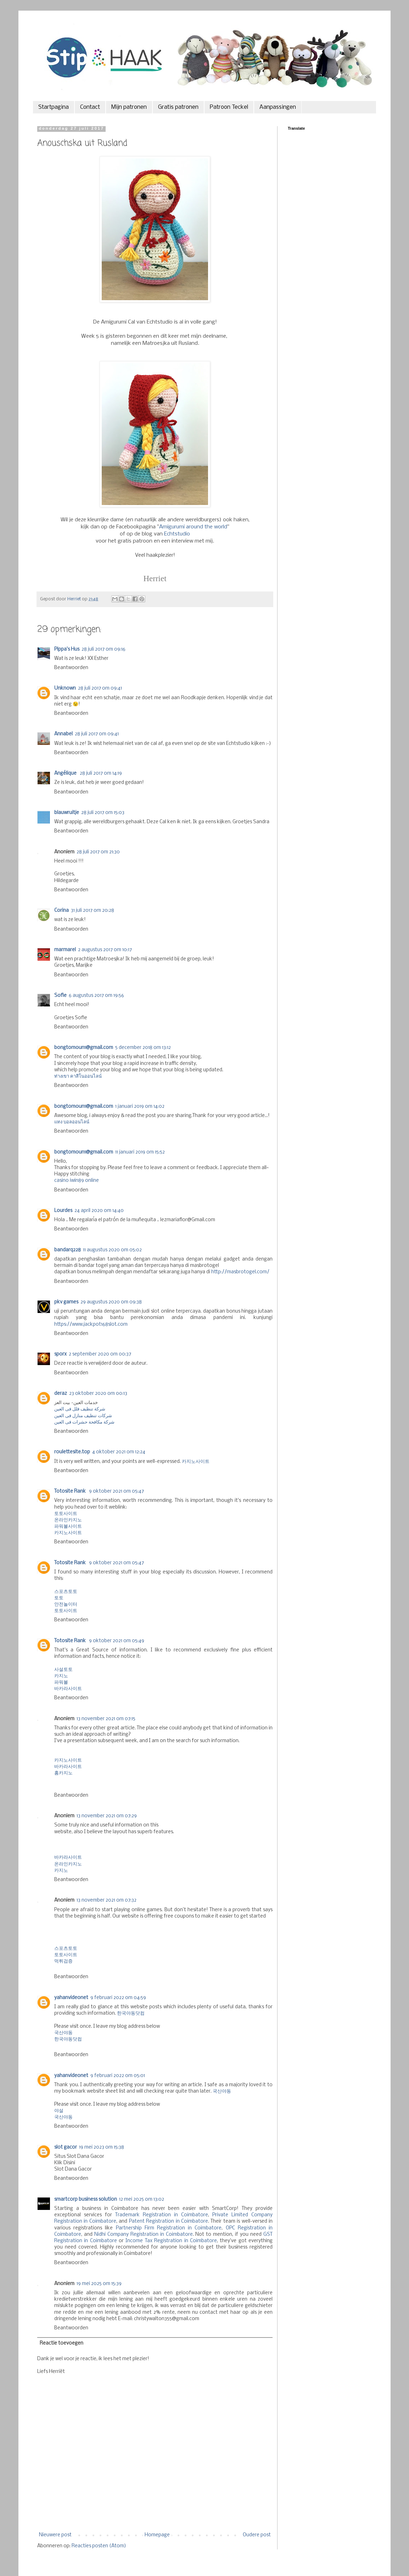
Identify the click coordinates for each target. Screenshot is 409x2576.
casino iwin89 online (76, 1180)
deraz (60, 1393)
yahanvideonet (71, 1997)
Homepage (157, 2535)
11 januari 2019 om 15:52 (140, 1152)
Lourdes (63, 1210)
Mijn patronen (129, 107)
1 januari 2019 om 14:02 (139, 1106)
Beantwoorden (71, 667)
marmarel (65, 950)
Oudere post (257, 2535)
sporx (60, 1354)
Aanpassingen (277, 107)
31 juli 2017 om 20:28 (92, 910)
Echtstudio (177, 534)
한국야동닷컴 (131, 2013)
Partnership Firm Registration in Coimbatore (169, 2228)
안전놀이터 (65, 1604)
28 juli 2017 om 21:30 (98, 852)
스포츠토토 (65, 1591)
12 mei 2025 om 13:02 (141, 2199)
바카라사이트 (68, 1688)
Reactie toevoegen (61, 2343)
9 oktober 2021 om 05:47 (116, 1491)
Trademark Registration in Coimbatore (161, 2215)
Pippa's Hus (66, 649)
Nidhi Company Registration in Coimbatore (143, 2234)
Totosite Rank (70, 1491)
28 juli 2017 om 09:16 (103, 649)
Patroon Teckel (229, 107)
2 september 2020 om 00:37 (100, 1354)
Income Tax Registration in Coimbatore (171, 2241)
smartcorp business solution (85, 2199)
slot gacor (65, 2147)
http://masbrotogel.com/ (240, 1272)
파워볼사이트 (68, 1526)
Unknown (65, 688)
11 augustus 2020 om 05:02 (112, 1250)
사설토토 (63, 1669)
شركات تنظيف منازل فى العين (83, 1416)
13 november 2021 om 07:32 (106, 1900)
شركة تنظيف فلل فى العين (79, 1409)
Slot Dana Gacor (73, 2169)
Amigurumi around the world (193, 527)
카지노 (61, 1676)
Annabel (63, 734)
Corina (61, 910)
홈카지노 (63, 1773)
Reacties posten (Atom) (99, 2546)
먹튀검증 (63, 1961)
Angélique (66, 773)
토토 (58, 1598)
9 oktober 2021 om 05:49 (116, 1641)
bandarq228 (67, 1250)
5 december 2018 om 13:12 (143, 1047)
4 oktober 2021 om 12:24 (118, 1452)
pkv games (66, 1302)
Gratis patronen (178, 107)
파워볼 (61, 1682)
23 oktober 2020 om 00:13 (98, 1393)
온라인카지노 (68, 1520)
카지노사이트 (195, 1461)
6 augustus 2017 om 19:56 (96, 995)
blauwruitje (66, 812)
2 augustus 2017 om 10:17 (105, 950)
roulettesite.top (72, 1452)
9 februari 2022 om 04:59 (118, 1997)
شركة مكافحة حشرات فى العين (84, 1422)
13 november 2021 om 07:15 (106, 1719)
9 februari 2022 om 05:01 (117, 2075)
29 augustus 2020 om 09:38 (111, 1302)
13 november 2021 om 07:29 (107, 1816)
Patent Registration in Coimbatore (168, 2221)
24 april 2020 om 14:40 (99, 1210)
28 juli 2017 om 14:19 (101, 773)
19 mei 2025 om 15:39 (99, 2283)
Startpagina (53, 107)
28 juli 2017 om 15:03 (102, 812)
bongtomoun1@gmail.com (83, 1047)
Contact (90, 107)
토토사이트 (65, 1513)
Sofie (60, 995)
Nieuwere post (55, 2535)
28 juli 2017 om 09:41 (100, 688)
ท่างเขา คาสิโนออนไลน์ (78, 1076)
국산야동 (63, 2033)
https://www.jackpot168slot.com (91, 1324)
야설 (58, 2111)
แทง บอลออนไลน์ (71, 1122)
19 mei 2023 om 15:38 (101, 2147)
